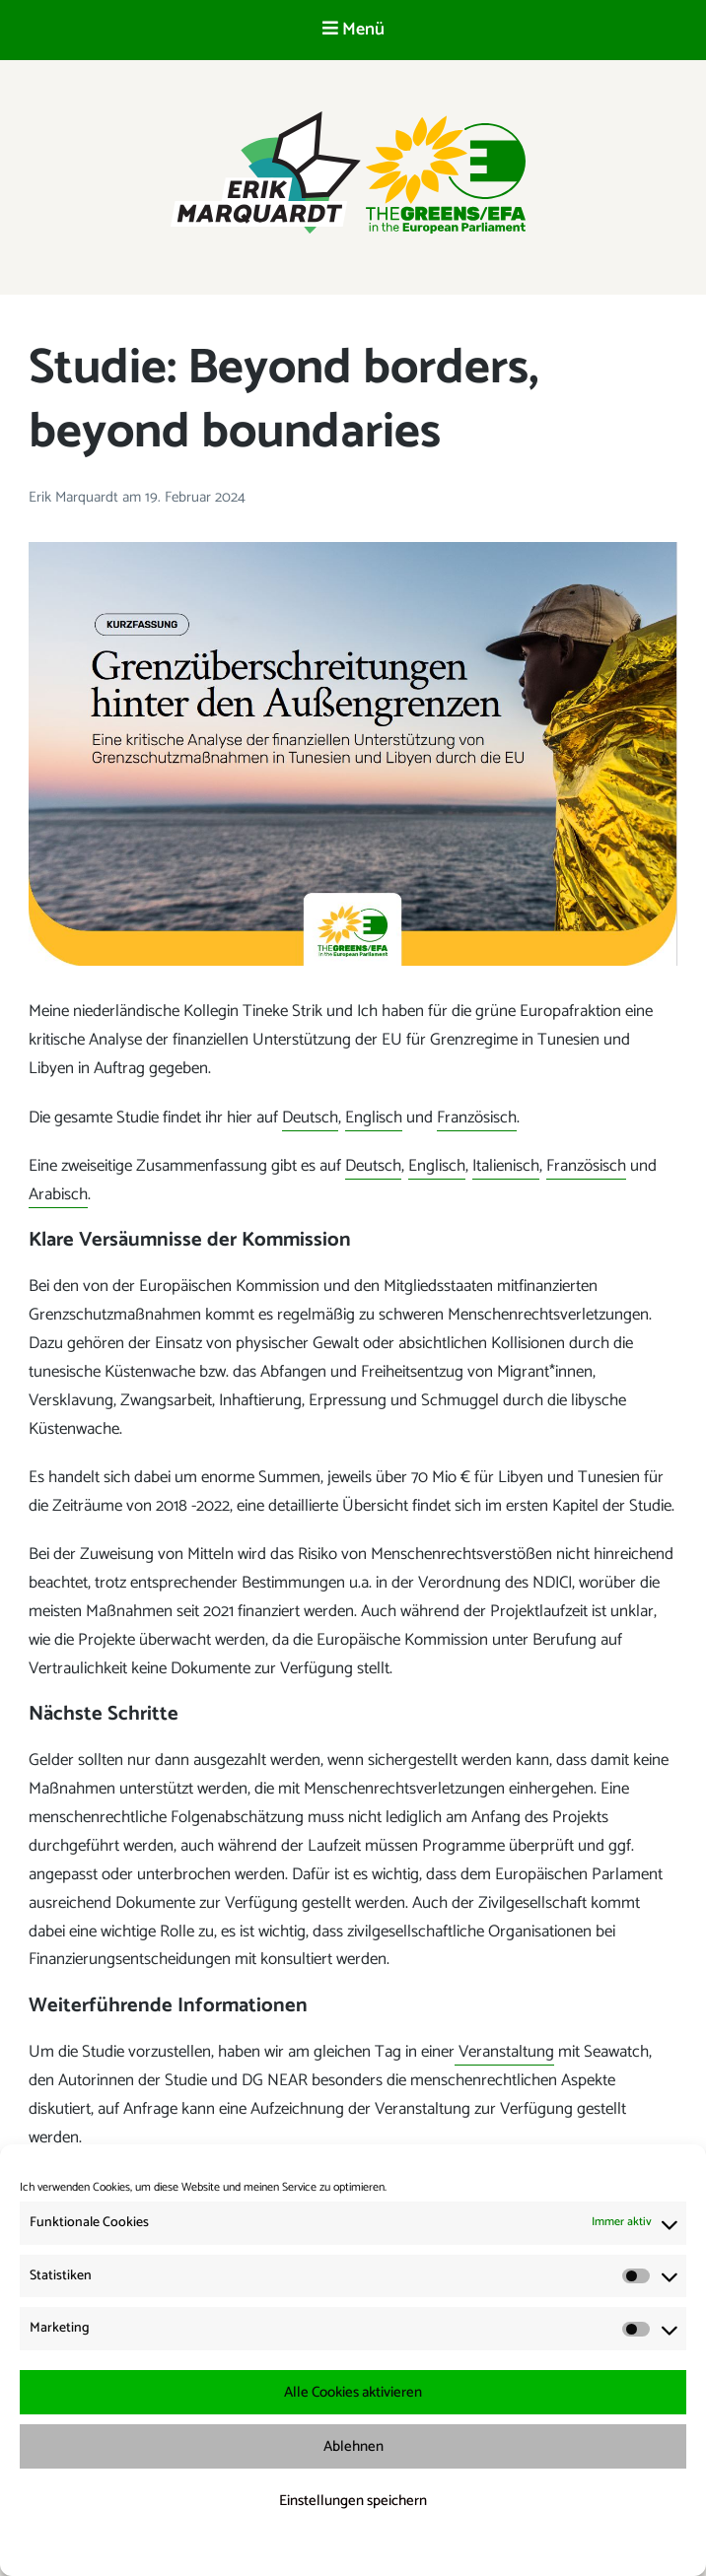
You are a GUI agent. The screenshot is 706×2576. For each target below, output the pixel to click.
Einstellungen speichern (353, 2500)
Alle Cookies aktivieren (353, 2392)
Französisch (477, 1117)
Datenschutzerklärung (366, 2548)
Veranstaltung (504, 2052)
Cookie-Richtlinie (263, 2548)
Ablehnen (353, 2446)
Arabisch (58, 1194)
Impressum (457, 2548)
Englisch (373, 1117)
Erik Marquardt (75, 497)
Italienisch (505, 1166)
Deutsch (310, 1117)
